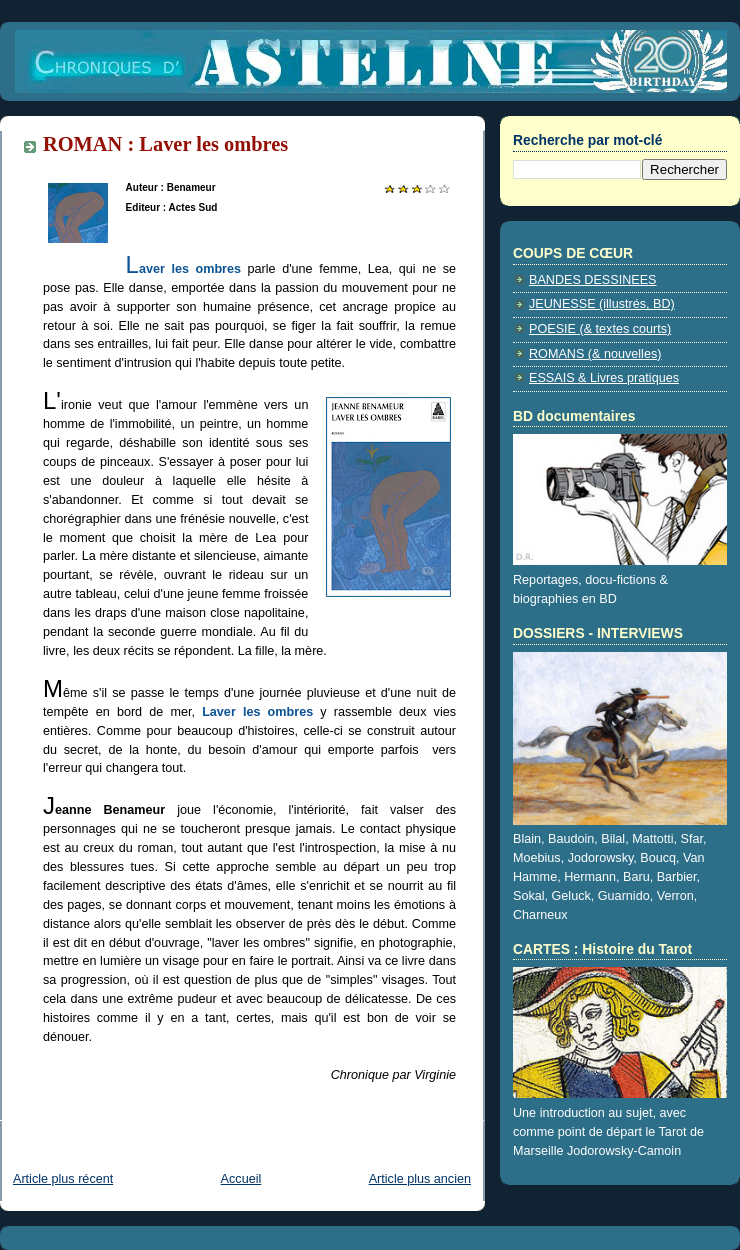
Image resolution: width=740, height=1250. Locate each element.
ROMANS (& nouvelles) (595, 354)
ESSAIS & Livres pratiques (604, 378)
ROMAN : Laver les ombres (165, 144)
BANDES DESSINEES (593, 280)
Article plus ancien (420, 1179)
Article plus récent (63, 1179)
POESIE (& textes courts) (600, 329)
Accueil (241, 1179)
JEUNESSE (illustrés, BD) (602, 304)
